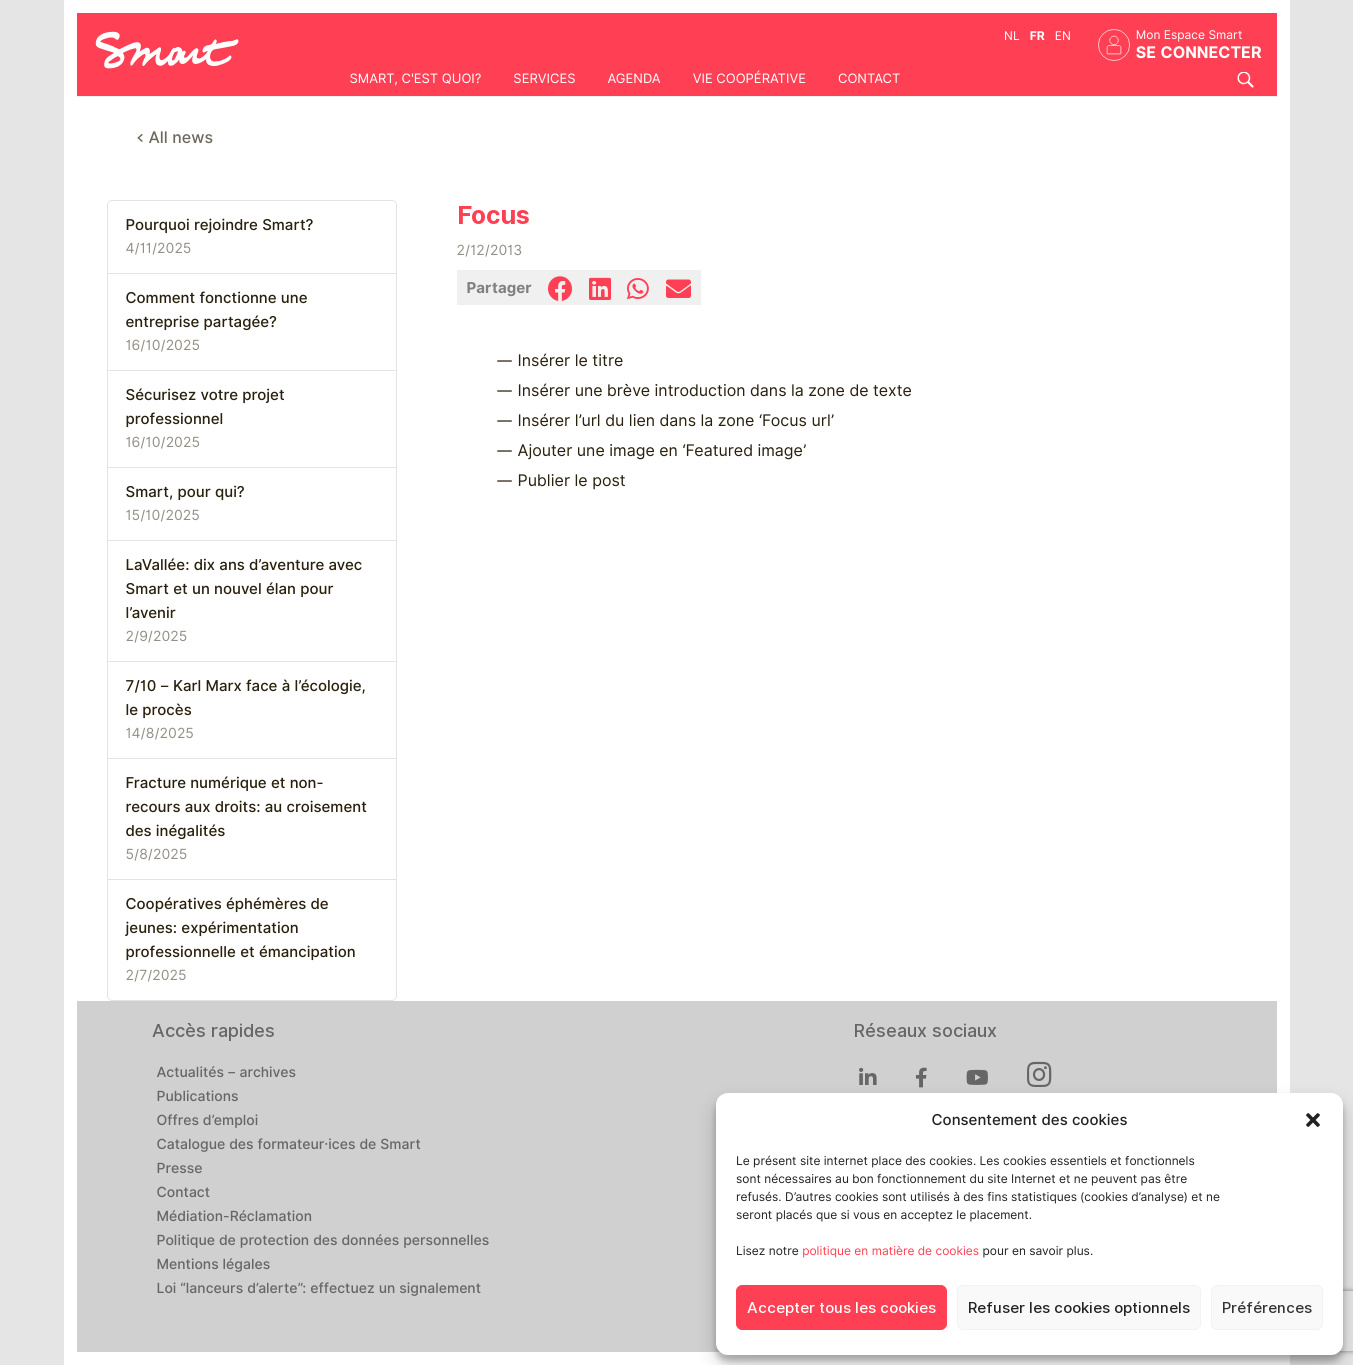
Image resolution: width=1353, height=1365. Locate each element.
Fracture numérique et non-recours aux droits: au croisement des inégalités (246, 807)
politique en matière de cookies (890, 1250)
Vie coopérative (749, 79)
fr (1037, 35)
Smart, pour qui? (185, 492)
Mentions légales (214, 1265)
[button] (1313, 1120)
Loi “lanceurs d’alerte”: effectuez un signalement (319, 1289)
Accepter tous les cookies (841, 1308)
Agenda (633, 79)
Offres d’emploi (208, 1121)
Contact (869, 79)
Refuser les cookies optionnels (1079, 1308)
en (1063, 35)
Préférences (1267, 1308)
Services (544, 79)
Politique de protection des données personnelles (323, 1241)
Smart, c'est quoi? (416, 79)
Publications (198, 1097)
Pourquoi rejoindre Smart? (220, 225)
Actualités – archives (227, 1073)
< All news (175, 137)
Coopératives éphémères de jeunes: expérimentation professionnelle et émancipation (241, 928)
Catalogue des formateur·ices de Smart (289, 1145)
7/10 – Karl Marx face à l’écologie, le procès (246, 698)
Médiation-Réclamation (235, 1217)
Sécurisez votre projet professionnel (205, 407)
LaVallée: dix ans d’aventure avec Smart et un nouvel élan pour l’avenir (244, 589)
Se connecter (1199, 52)
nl (1012, 35)
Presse (180, 1169)
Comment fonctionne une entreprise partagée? (217, 310)
